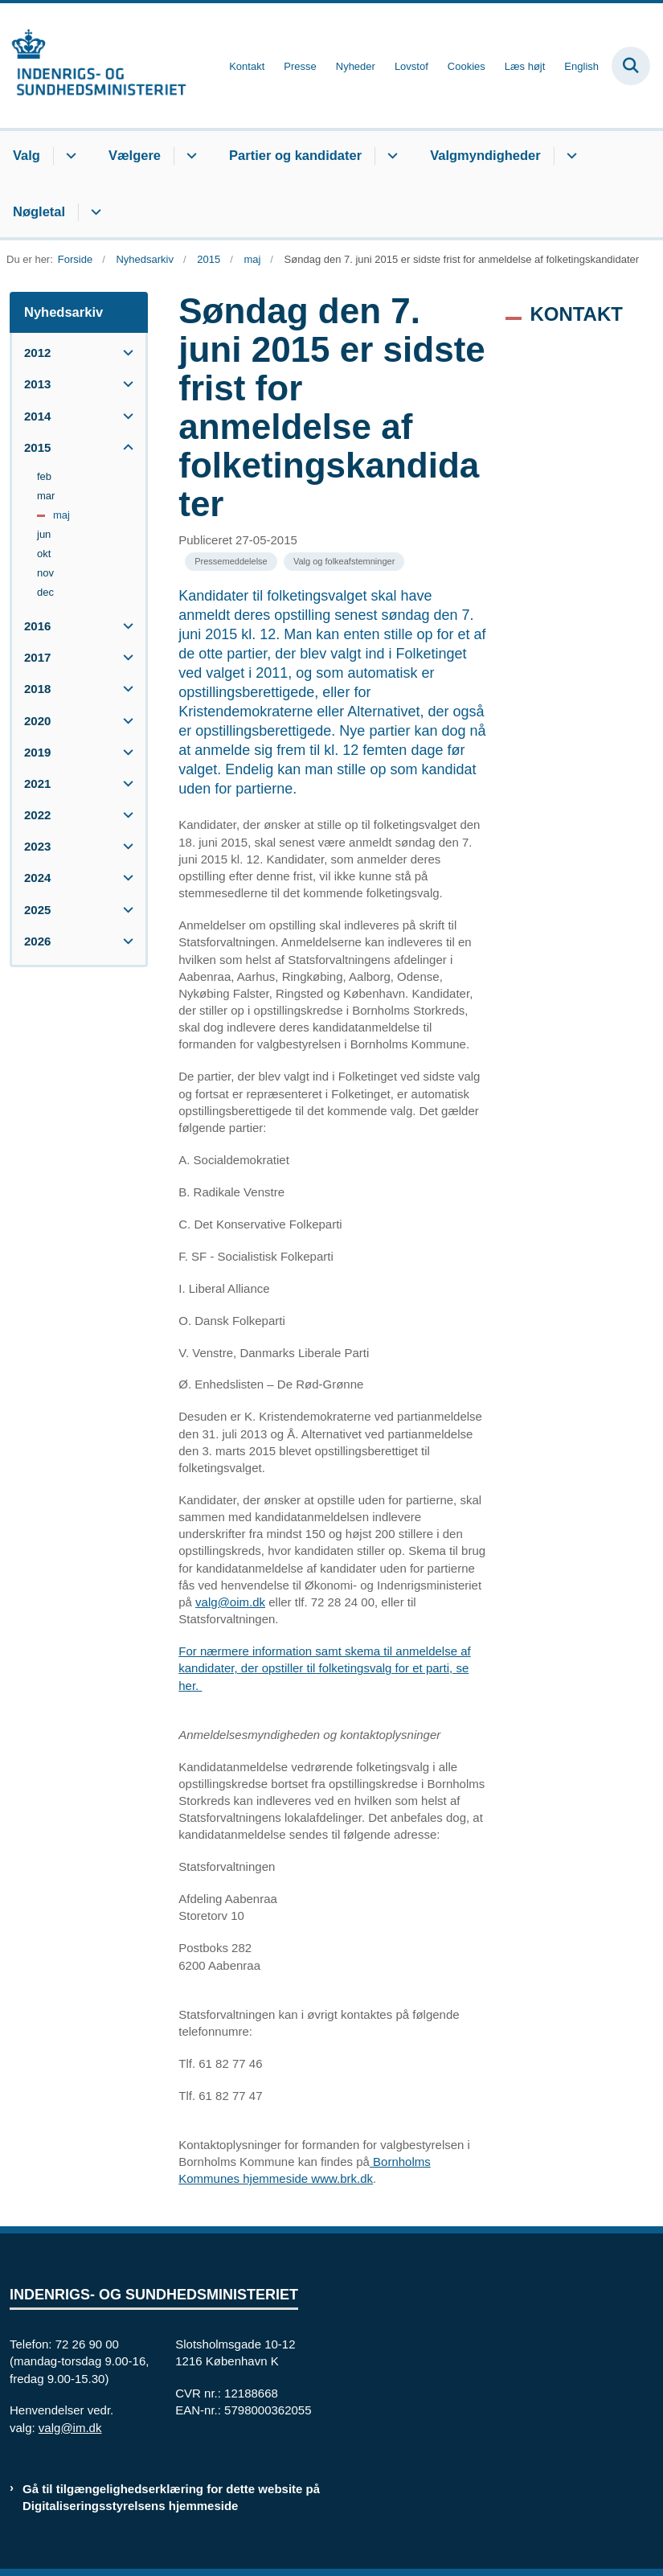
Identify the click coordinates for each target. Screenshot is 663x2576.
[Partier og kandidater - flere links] (390, 156)
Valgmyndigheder (485, 155)
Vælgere (134, 155)
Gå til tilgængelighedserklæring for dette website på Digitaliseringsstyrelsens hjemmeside (171, 2497)
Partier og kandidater (295, 155)
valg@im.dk (70, 2427)
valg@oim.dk (230, 1602)
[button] (124, 352)
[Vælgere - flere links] (189, 156)
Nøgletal (39, 211)
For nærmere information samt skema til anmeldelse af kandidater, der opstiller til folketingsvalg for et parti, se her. (324, 1668)
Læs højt (525, 66)
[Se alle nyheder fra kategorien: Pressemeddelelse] (231, 561)
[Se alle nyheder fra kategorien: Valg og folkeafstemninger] (344, 561)
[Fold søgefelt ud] (631, 66)
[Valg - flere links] (68, 156)
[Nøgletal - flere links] (93, 212)
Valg (26, 155)
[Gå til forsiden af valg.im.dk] (93, 65)
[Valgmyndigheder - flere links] (569, 156)
